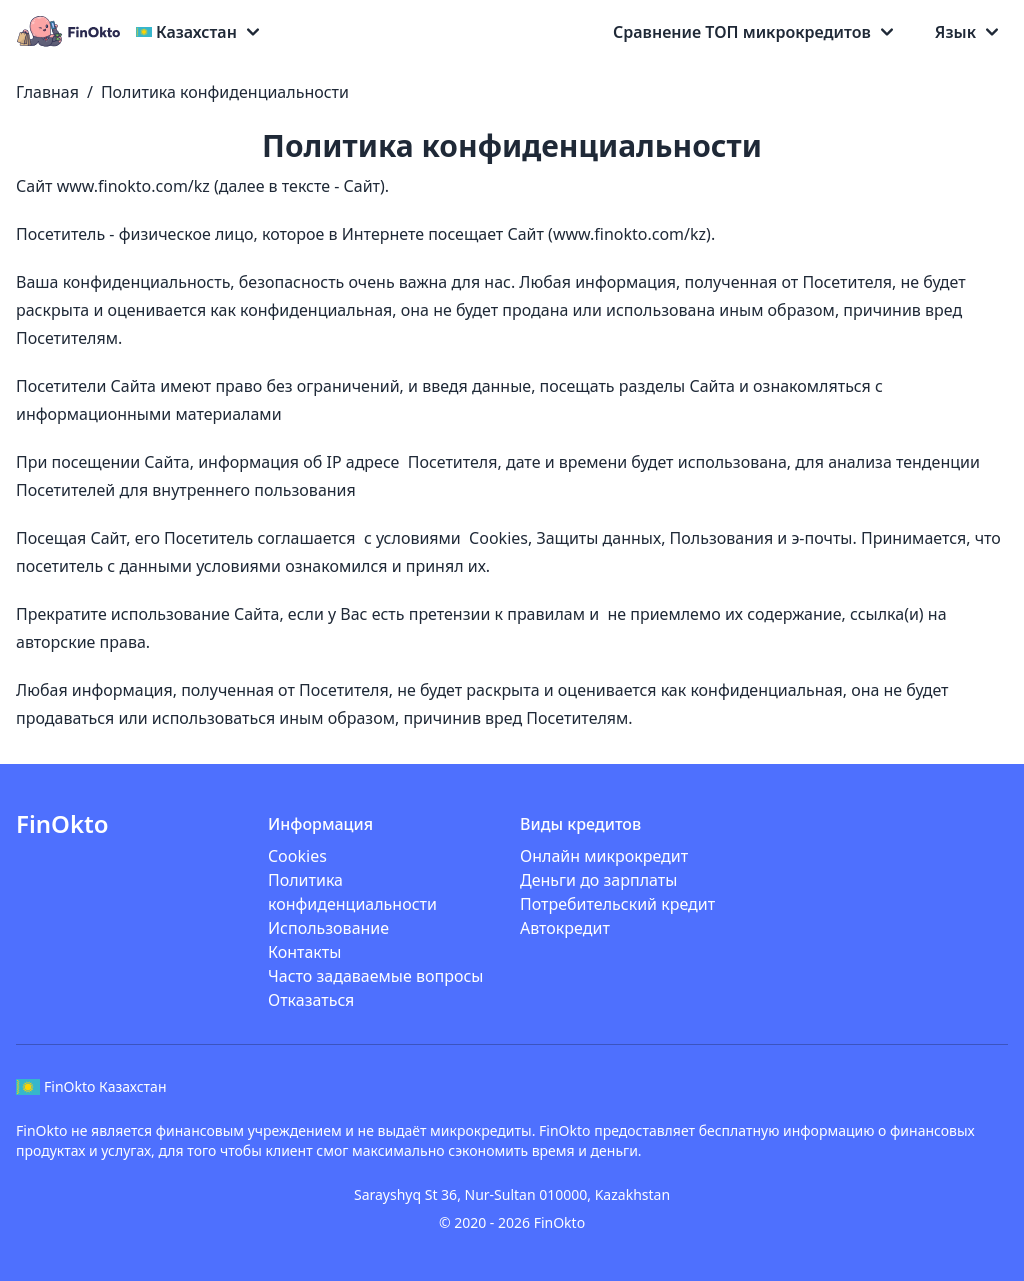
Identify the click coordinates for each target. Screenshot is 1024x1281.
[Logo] (72, 32)
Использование (328, 928)
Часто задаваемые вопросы (375, 976)
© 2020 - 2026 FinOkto (512, 1222)
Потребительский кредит (617, 904)
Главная (47, 92)
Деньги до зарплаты (598, 880)
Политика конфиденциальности (225, 92)
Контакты (304, 952)
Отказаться (311, 1000)
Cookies (297, 856)
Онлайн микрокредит (604, 856)
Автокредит (565, 928)
